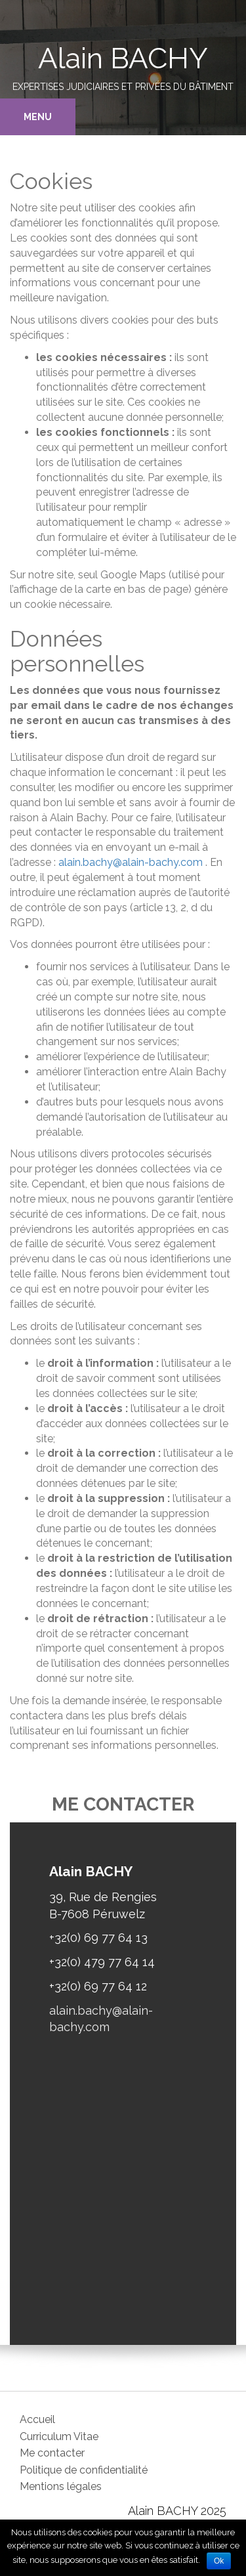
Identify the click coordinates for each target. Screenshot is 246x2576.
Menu (38, 117)
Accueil (37, 2419)
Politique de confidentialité (84, 2470)
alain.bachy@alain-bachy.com (130, 862)
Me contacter (52, 2453)
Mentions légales (61, 2486)
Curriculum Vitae (59, 2436)
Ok (219, 2560)
